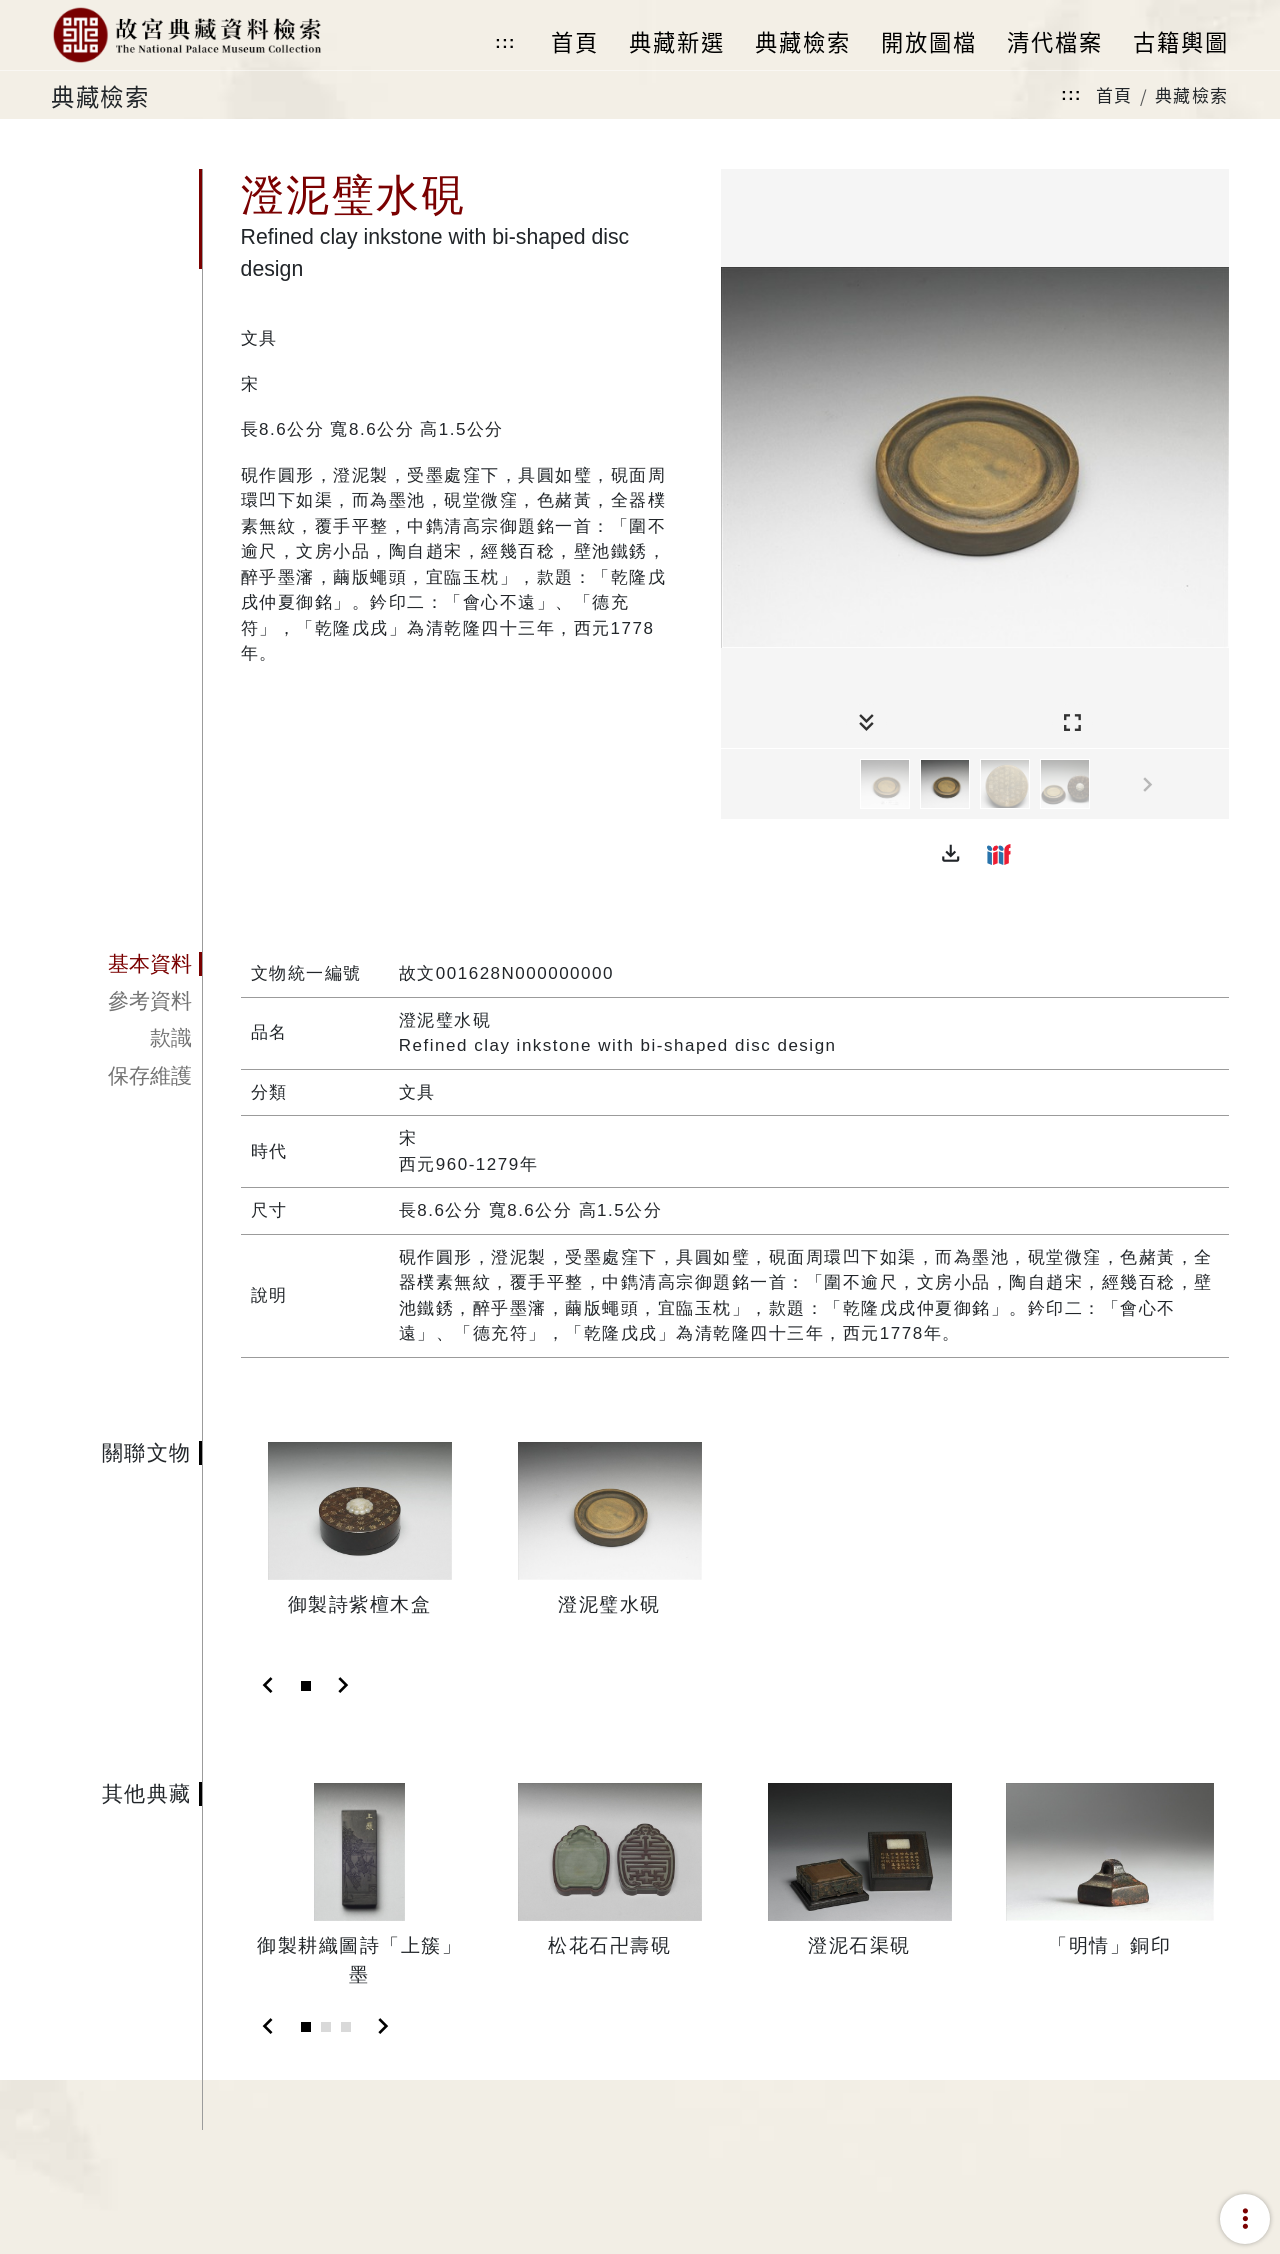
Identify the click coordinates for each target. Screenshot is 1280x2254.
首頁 (1114, 94)
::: (505, 42)
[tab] (126, 964)
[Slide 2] (326, 2027)
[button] (951, 854)
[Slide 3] (346, 2027)
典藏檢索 (1192, 94)
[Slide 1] (306, 1686)
